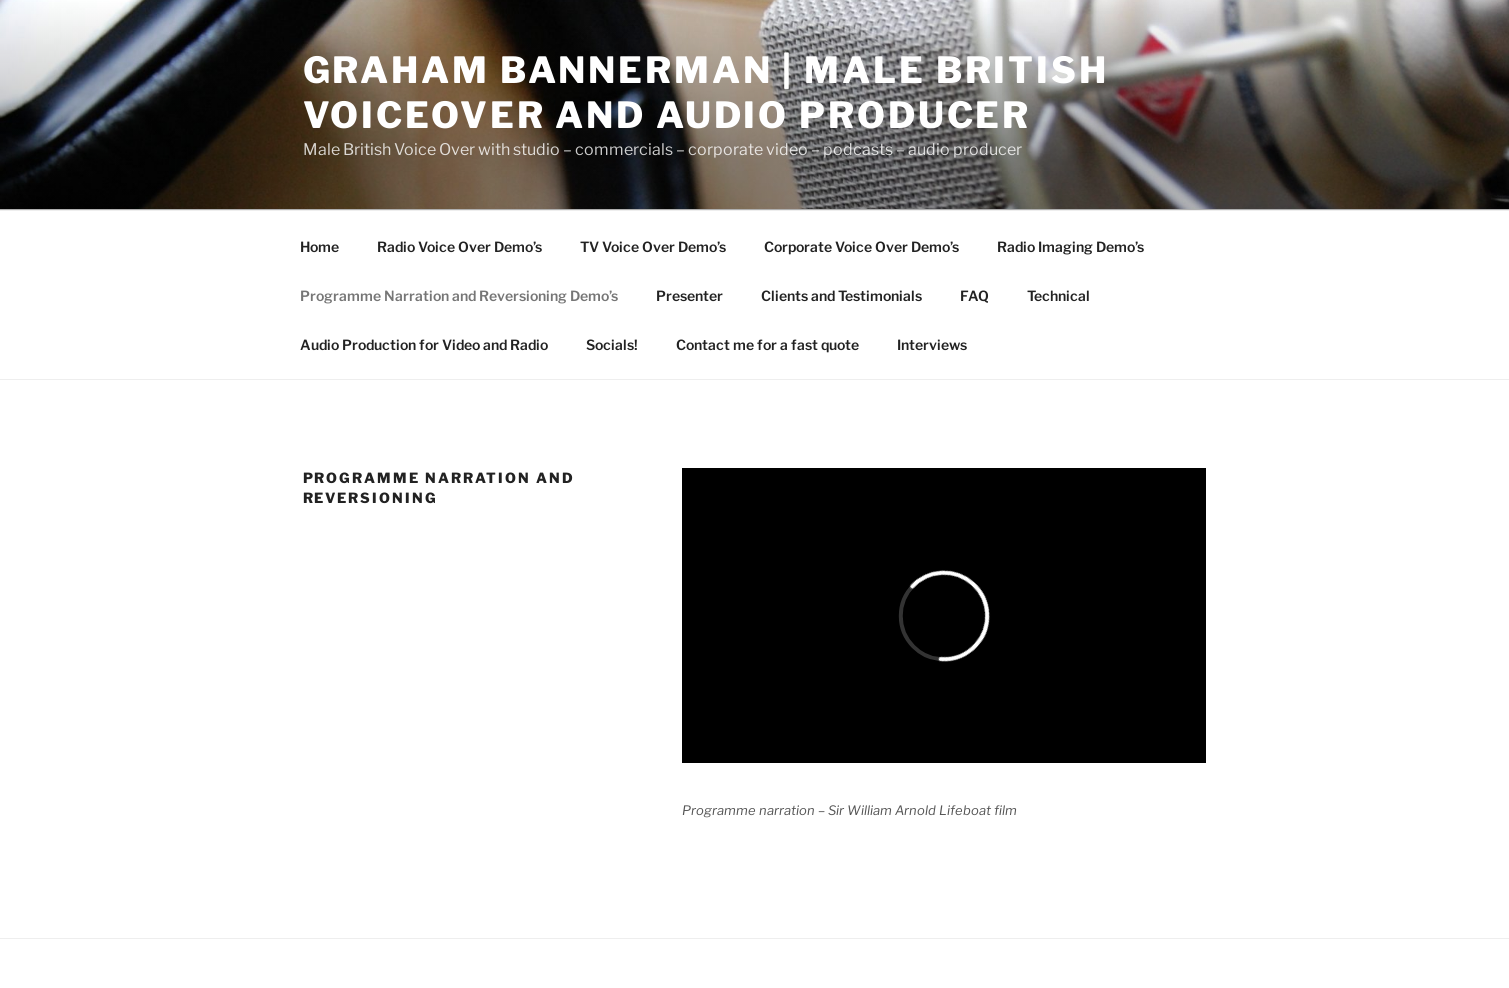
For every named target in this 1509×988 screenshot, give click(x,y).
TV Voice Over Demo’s (653, 246)
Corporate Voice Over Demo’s (861, 246)
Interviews (932, 344)
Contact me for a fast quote (767, 344)
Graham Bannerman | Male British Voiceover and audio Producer (706, 92)
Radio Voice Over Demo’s (459, 246)
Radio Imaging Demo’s (1070, 246)
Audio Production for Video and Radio (424, 344)
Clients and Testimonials (841, 295)
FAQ (974, 295)
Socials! (612, 344)
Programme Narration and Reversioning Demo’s (459, 295)
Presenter (689, 295)
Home (319, 246)
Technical (1058, 295)
